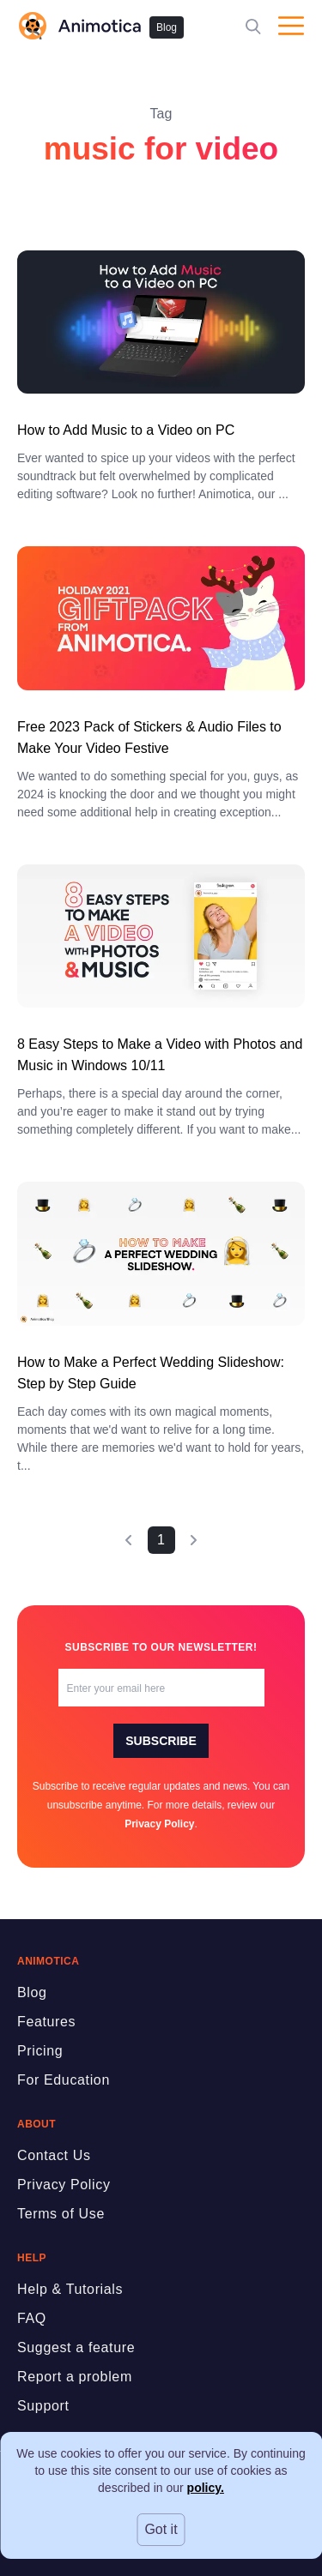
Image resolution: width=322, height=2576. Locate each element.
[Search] (253, 26)
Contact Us (54, 2155)
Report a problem (74, 2376)
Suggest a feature (76, 2347)
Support (43, 2405)
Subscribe (160, 1741)
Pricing (40, 2050)
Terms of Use (61, 2213)
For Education (63, 2080)
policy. (205, 2488)
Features (46, 2021)
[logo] (79, 25)
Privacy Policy (159, 1824)
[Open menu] (291, 26)
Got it (160, 2529)
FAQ (31, 2318)
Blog (166, 27)
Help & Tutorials (70, 2289)
